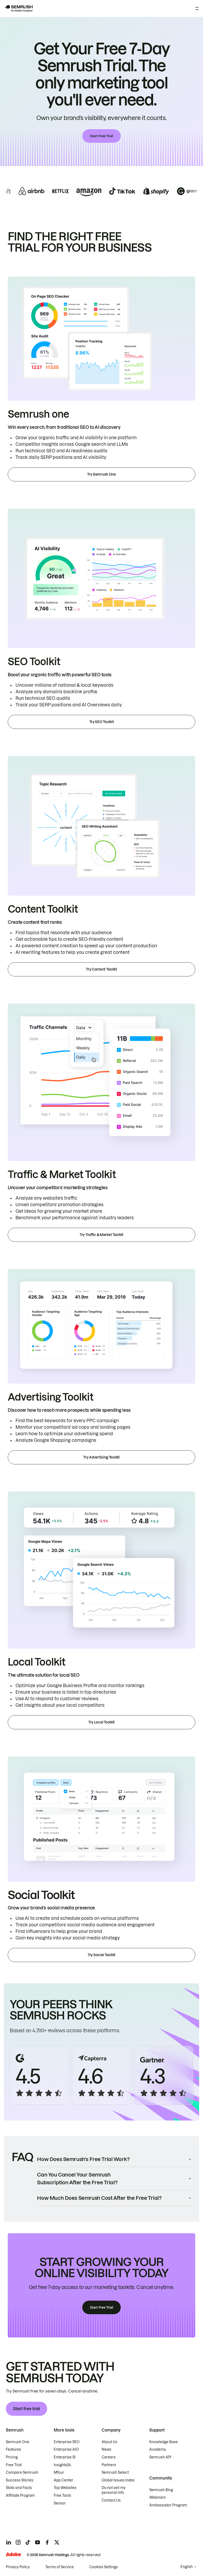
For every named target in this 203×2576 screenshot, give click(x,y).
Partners (109, 2465)
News (106, 2449)
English (186, 2567)
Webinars (157, 2497)
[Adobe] (13, 2554)
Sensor (60, 2503)
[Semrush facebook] (47, 2542)
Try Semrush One (101, 474)
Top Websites (65, 2488)
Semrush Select (115, 2472)
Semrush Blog (161, 2490)
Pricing (12, 2457)
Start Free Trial (101, 136)
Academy (157, 2449)
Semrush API (160, 2457)
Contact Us (111, 2500)
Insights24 (62, 2465)
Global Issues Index (118, 2480)
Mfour (59, 2472)
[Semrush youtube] (37, 2542)
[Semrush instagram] (18, 2542)
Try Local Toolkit (101, 1722)
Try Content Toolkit (101, 969)
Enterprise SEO (67, 2442)
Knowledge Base (163, 2442)
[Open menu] (197, 8)
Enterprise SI (64, 2457)
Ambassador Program (168, 2505)
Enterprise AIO (66, 2449)
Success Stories (19, 2480)
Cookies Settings (103, 2567)
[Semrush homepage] (18, 8)
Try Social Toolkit (101, 1955)
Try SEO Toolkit (101, 722)
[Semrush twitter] (57, 2542)
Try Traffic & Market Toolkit (101, 1235)
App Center (63, 2480)
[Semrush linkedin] (8, 2542)
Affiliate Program (20, 2495)
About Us (109, 2442)
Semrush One (17, 2442)
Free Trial (14, 2465)
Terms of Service (59, 2567)
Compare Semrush (22, 2472)
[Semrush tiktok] (28, 2542)
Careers (109, 2457)
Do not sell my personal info (114, 2490)
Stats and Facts (19, 2488)
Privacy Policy (18, 2567)
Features (13, 2449)
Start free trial (26, 2409)
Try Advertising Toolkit (101, 1457)
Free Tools (62, 2495)
